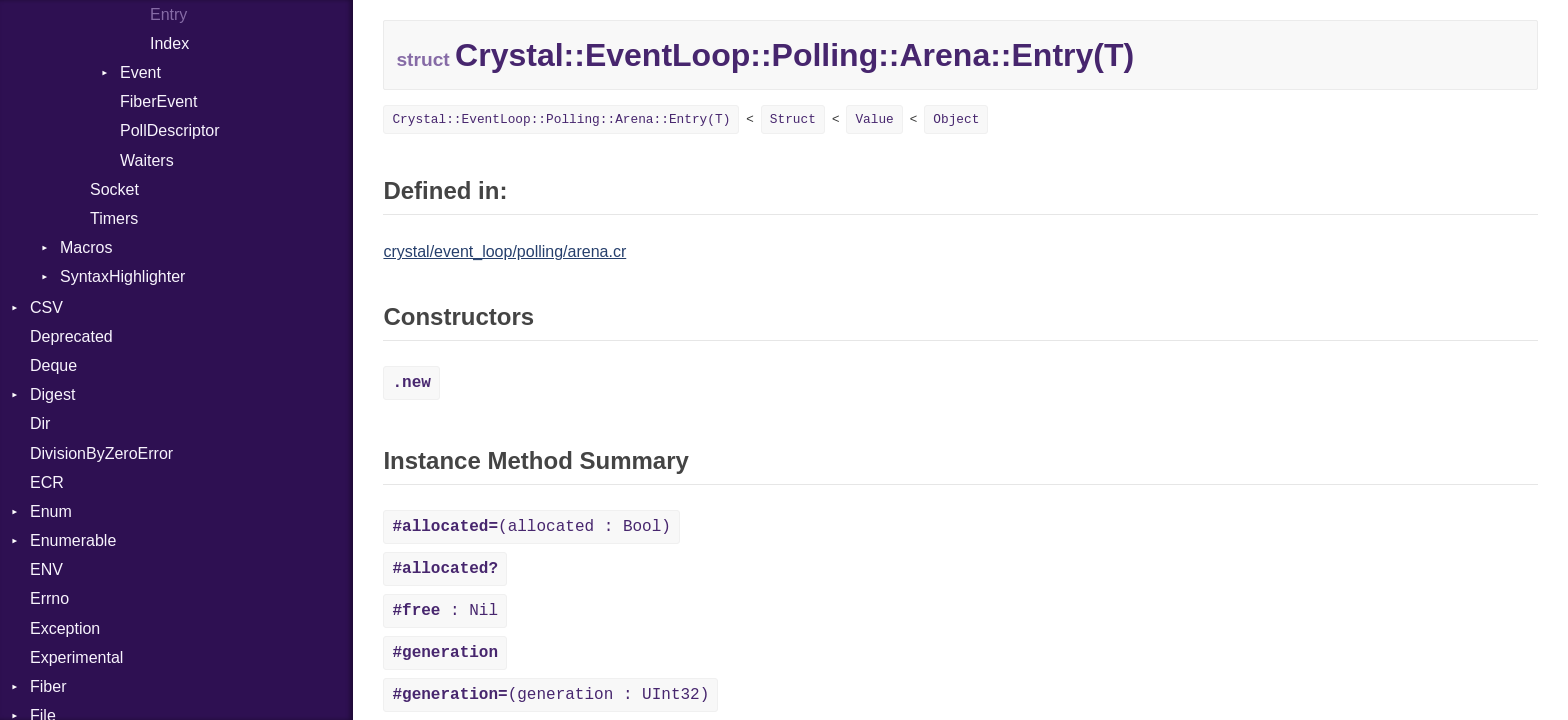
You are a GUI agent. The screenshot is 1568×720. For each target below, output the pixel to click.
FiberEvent (158, 101)
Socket (114, 189)
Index (169, 43)
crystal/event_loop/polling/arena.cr (504, 251)
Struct (793, 119)
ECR (47, 482)
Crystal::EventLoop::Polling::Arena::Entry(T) (561, 119)
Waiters (147, 160)
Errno (49, 598)
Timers (114, 218)
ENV (46, 569)
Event (140, 72)
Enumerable (73, 540)
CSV (46, 307)
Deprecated (71, 336)
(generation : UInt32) (550, 695)
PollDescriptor (170, 130)
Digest (52, 394)
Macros (86, 247)
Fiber (48, 686)
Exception (65, 628)
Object (956, 119)
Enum (51, 511)
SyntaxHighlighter (122, 276)
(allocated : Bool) (531, 527)
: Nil (445, 611)
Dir (40, 423)
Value (874, 119)
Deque (53, 365)
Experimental (76, 657)
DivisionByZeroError (101, 453)
